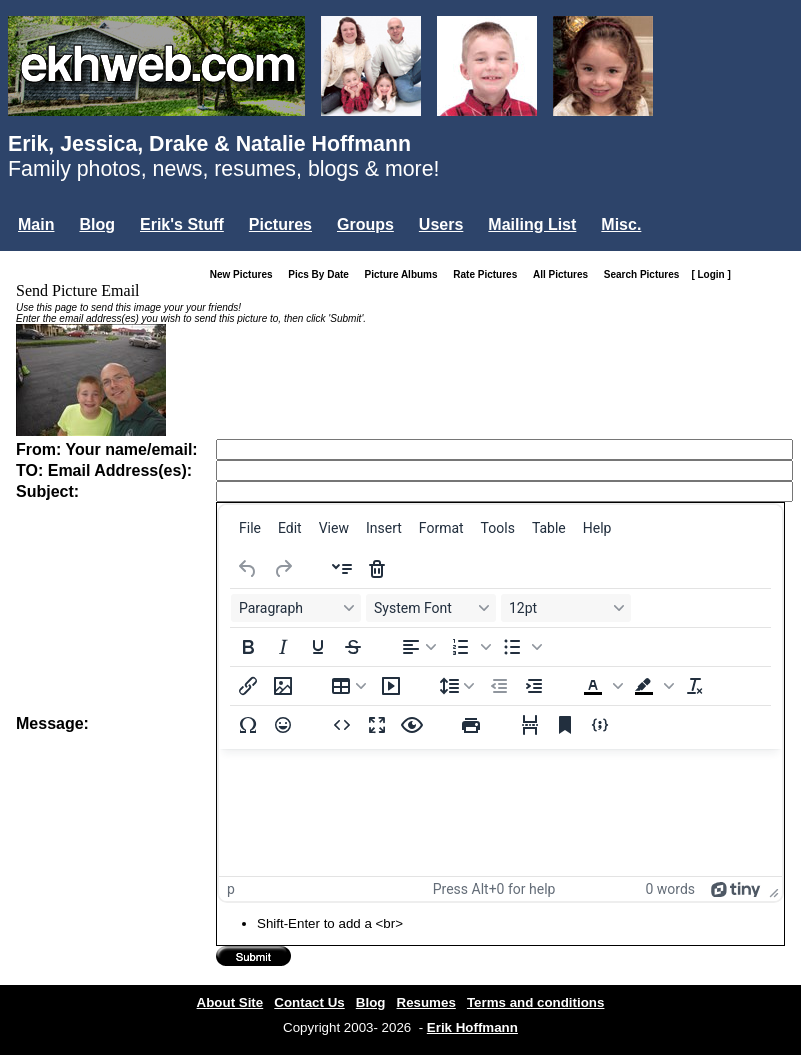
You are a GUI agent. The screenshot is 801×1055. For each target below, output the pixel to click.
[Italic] (283, 647)
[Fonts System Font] (431, 608)
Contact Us (309, 1002)
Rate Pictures (489, 274)
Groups (365, 224)
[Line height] (457, 686)
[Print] (471, 725)
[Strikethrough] (353, 647)
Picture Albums (405, 274)
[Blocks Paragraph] (296, 608)
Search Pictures (646, 274)
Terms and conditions (536, 1002)
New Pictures (245, 274)
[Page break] (530, 725)
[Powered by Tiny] (736, 889)
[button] (469, 647)
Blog (97, 224)
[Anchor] (565, 725)
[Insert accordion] (342, 569)
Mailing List (532, 224)
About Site (230, 1002)
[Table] (349, 686)
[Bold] (248, 647)
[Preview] (412, 725)
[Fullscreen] (377, 725)
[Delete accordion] (377, 569)
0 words (670, 889)
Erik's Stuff (182, 224)
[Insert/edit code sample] (600, 725)
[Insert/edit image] (283, 686)
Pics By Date (322, 274)
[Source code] (342, 725)
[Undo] (248, 569)
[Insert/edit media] (391, 686)
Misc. (621, 224)
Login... (49, 258)
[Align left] (419, 647)
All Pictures (564, 274)
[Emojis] (283, 725)
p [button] (231, 889)
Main (36, 224)
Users (441, 224)
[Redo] (283, 569)
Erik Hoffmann (472, 1027)
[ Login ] (710, 274)
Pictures (280, 224)
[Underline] (318, 647)
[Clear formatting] (695, 686)
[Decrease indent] (499, 686)
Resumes (426, 1002)
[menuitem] (250, 528)
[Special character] (248, 725)
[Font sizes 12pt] (566, 608)
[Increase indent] (534, 686)
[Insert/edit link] (248, 686)
